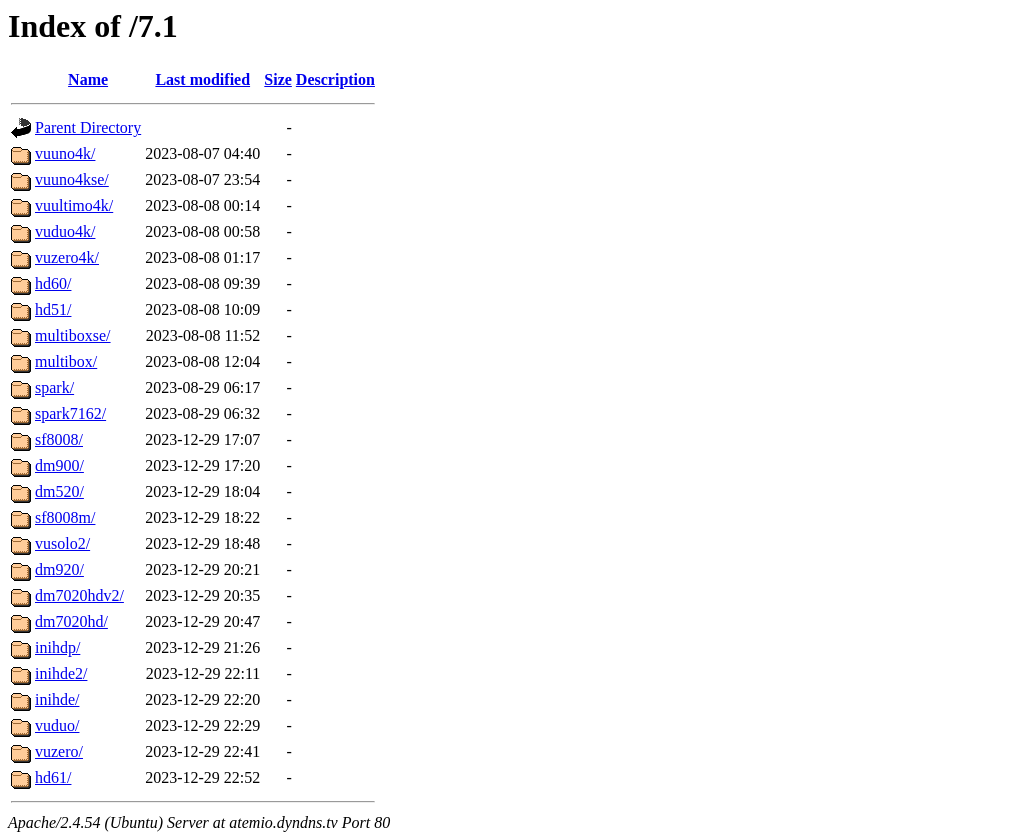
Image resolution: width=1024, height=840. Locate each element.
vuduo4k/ (65, 231)
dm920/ (59, 569)
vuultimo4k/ (74, 205)
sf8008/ (59, 439)
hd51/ (53, 309)
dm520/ (59, 491)
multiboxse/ (73, 335)
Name (88, 79)
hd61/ (53, 777)
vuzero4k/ (67, 257)
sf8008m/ (65, 517)
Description (335, 79)
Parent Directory (88, 127)
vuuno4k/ (65, 153)
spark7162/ (70, 413)
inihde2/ (61, 673)
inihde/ (57, 699)
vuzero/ (59, 751)
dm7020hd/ (71, 621)
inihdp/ (57, 647)
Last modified (202, 79)
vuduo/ (57, 725)
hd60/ (53, 283)
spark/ (54, 387)
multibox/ (66, 361)
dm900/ (59, 465)
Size (278, 79)
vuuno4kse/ (72, 179)
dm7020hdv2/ (79, 595)
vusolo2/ (62, 543)
